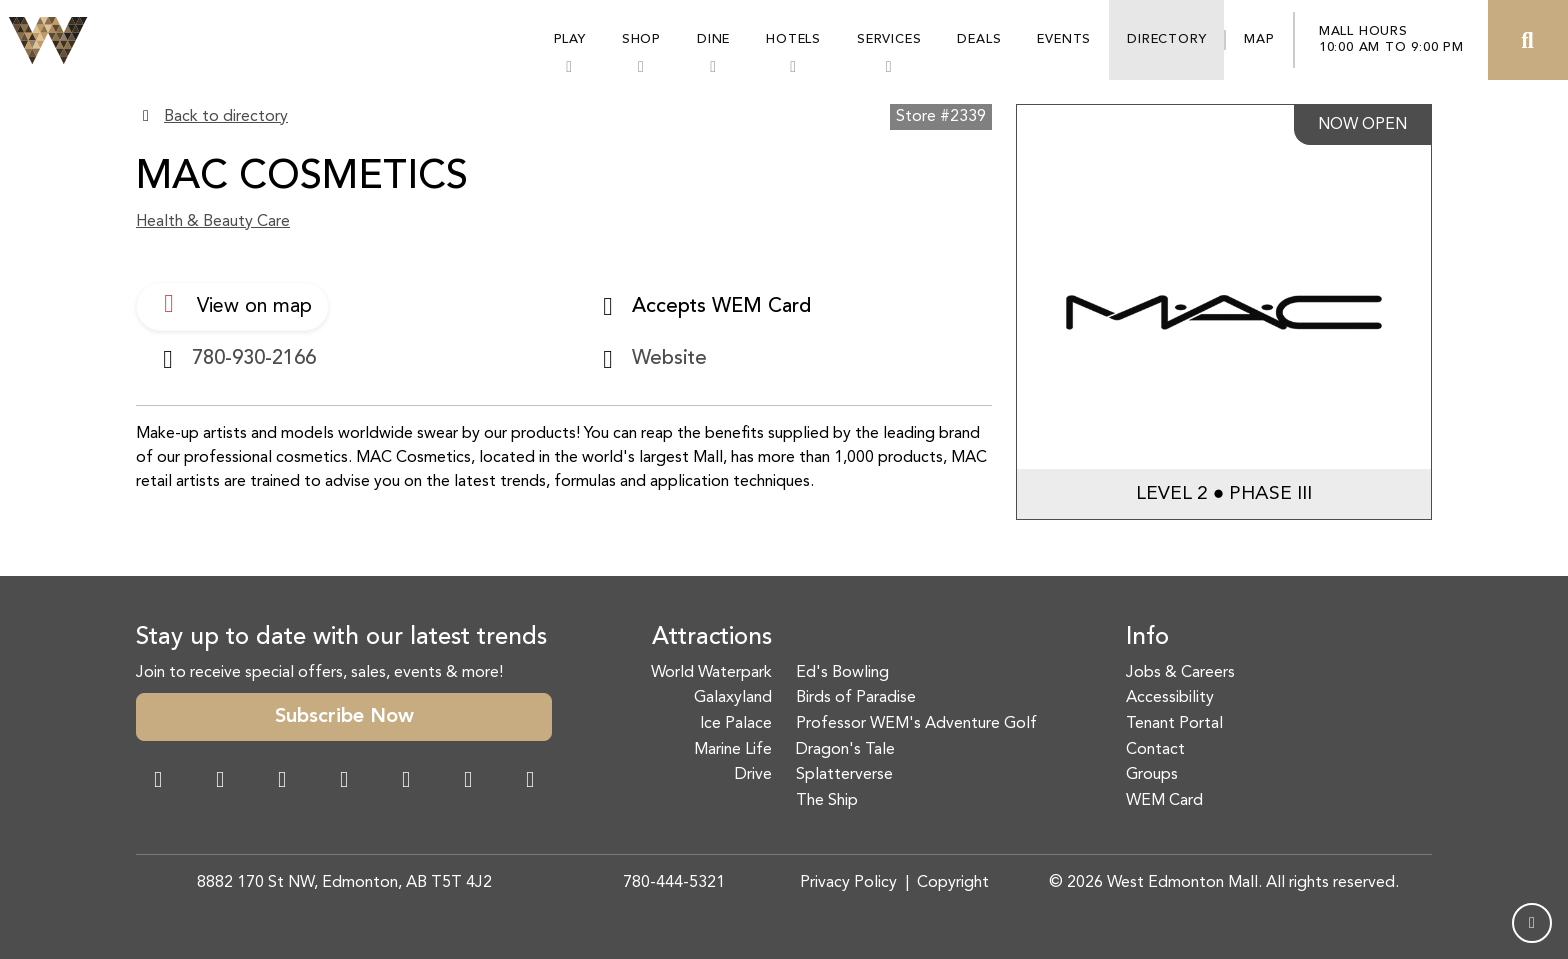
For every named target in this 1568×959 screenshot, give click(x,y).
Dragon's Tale (845, 750)
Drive (753, 775)
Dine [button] (713, 39)
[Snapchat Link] (282, 782)
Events (1064, 39)
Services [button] (889, 39)
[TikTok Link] (468, 782)
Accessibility (1170, 698)
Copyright (953, 883)
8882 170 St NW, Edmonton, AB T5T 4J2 (344, 883)
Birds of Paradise (856, 698)
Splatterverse (844, 775)
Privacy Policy (848, 883)
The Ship (827, 801)
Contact (1155, 750)
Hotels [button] (793, 39)
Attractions (712, 638)
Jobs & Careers (1180, 673)
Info (1147, 638)
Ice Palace (736, 724)
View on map (232, 304)
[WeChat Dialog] (406, 782)
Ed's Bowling (842, 673)
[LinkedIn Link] (530, 782)
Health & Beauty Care (213, 222)
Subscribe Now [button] (344, 717)
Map (1259, 39)
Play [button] (570, 39)
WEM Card (1164, 801)
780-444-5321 (674, 883)
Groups (1152, 775)
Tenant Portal (1174, 724)
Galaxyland (733, 698)
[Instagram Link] (220, 782)
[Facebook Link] (158, 782)
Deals (979, 39)
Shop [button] (641, 39)
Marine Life (733, 750)
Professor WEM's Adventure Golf (916, 724)
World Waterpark (711, 673)
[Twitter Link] (344, 782)
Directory (1166, 39)
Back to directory (226, 117)
